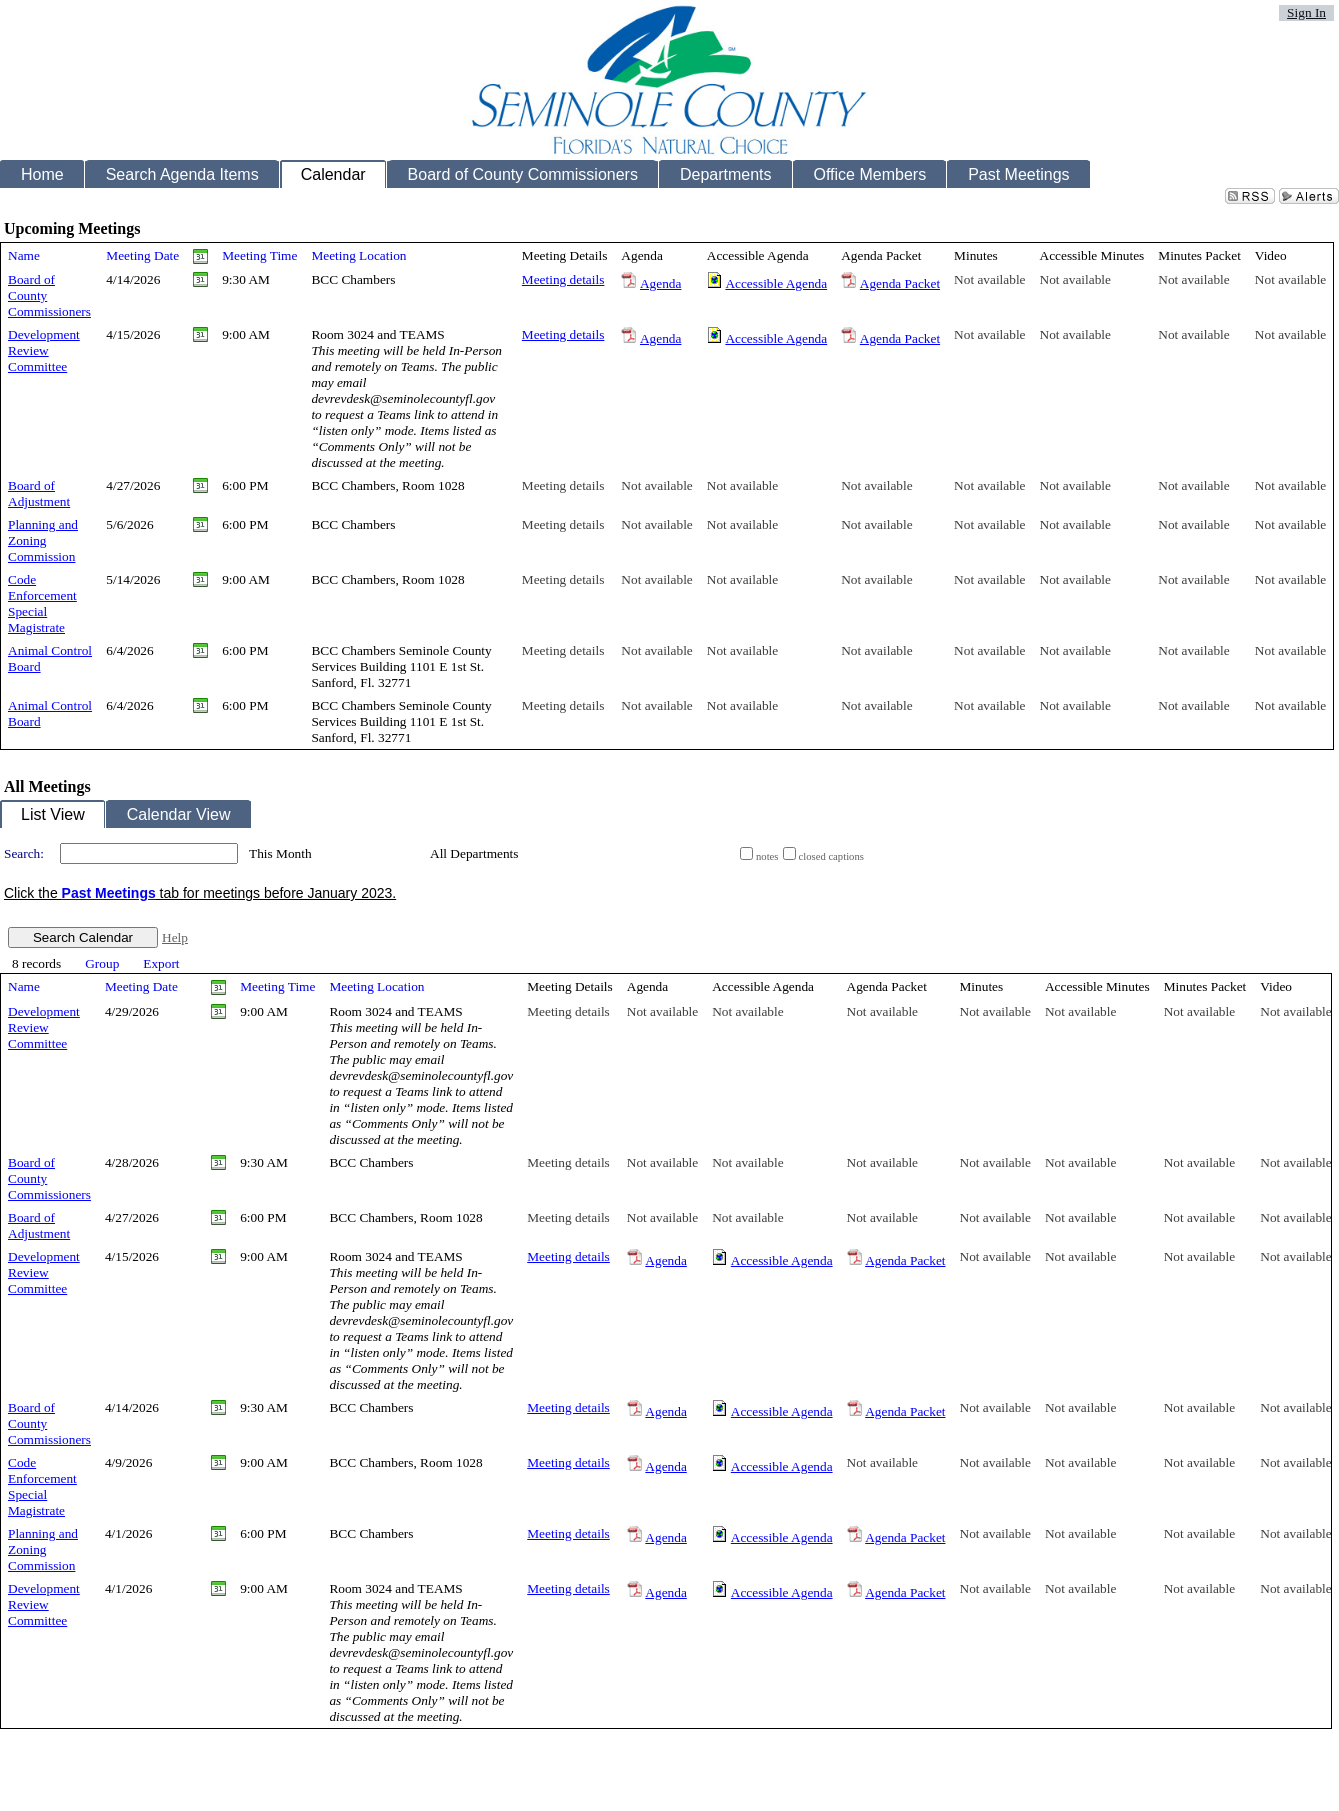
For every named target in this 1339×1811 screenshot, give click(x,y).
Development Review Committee (44, 350)
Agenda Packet (900, 283)
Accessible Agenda (776, 283)
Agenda (660, 283)
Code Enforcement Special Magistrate (42, 603)
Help (175, 937)
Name (24, 255)
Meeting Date (142, 255)
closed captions (831, 856)
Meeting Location (358, 255)
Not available (989, 279)
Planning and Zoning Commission (43, 540)
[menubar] (96, 964)
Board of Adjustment (39, 493)
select (405, 854)
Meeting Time (259, 255)
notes (767, 856)
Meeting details (563, 279)
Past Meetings (109, 893)
